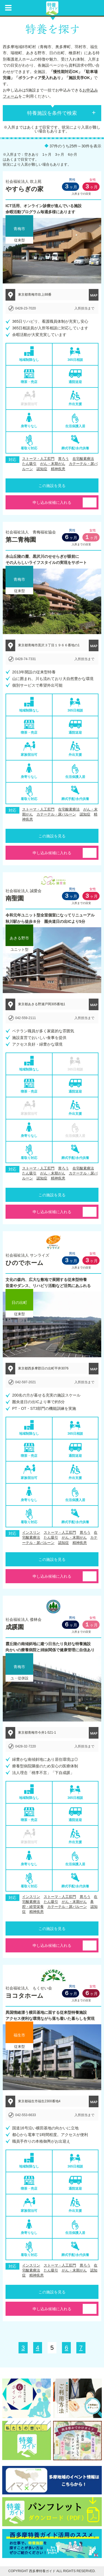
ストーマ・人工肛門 (38, 459)
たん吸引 (29, 464)
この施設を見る (52, 485)
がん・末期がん (52, 464)
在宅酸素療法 (83, 459)
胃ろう (63, 459)
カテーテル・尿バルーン (56, 814)
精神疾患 (58, 469)
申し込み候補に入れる (52, 502)
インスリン (31, 1532)
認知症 (42, 469)
